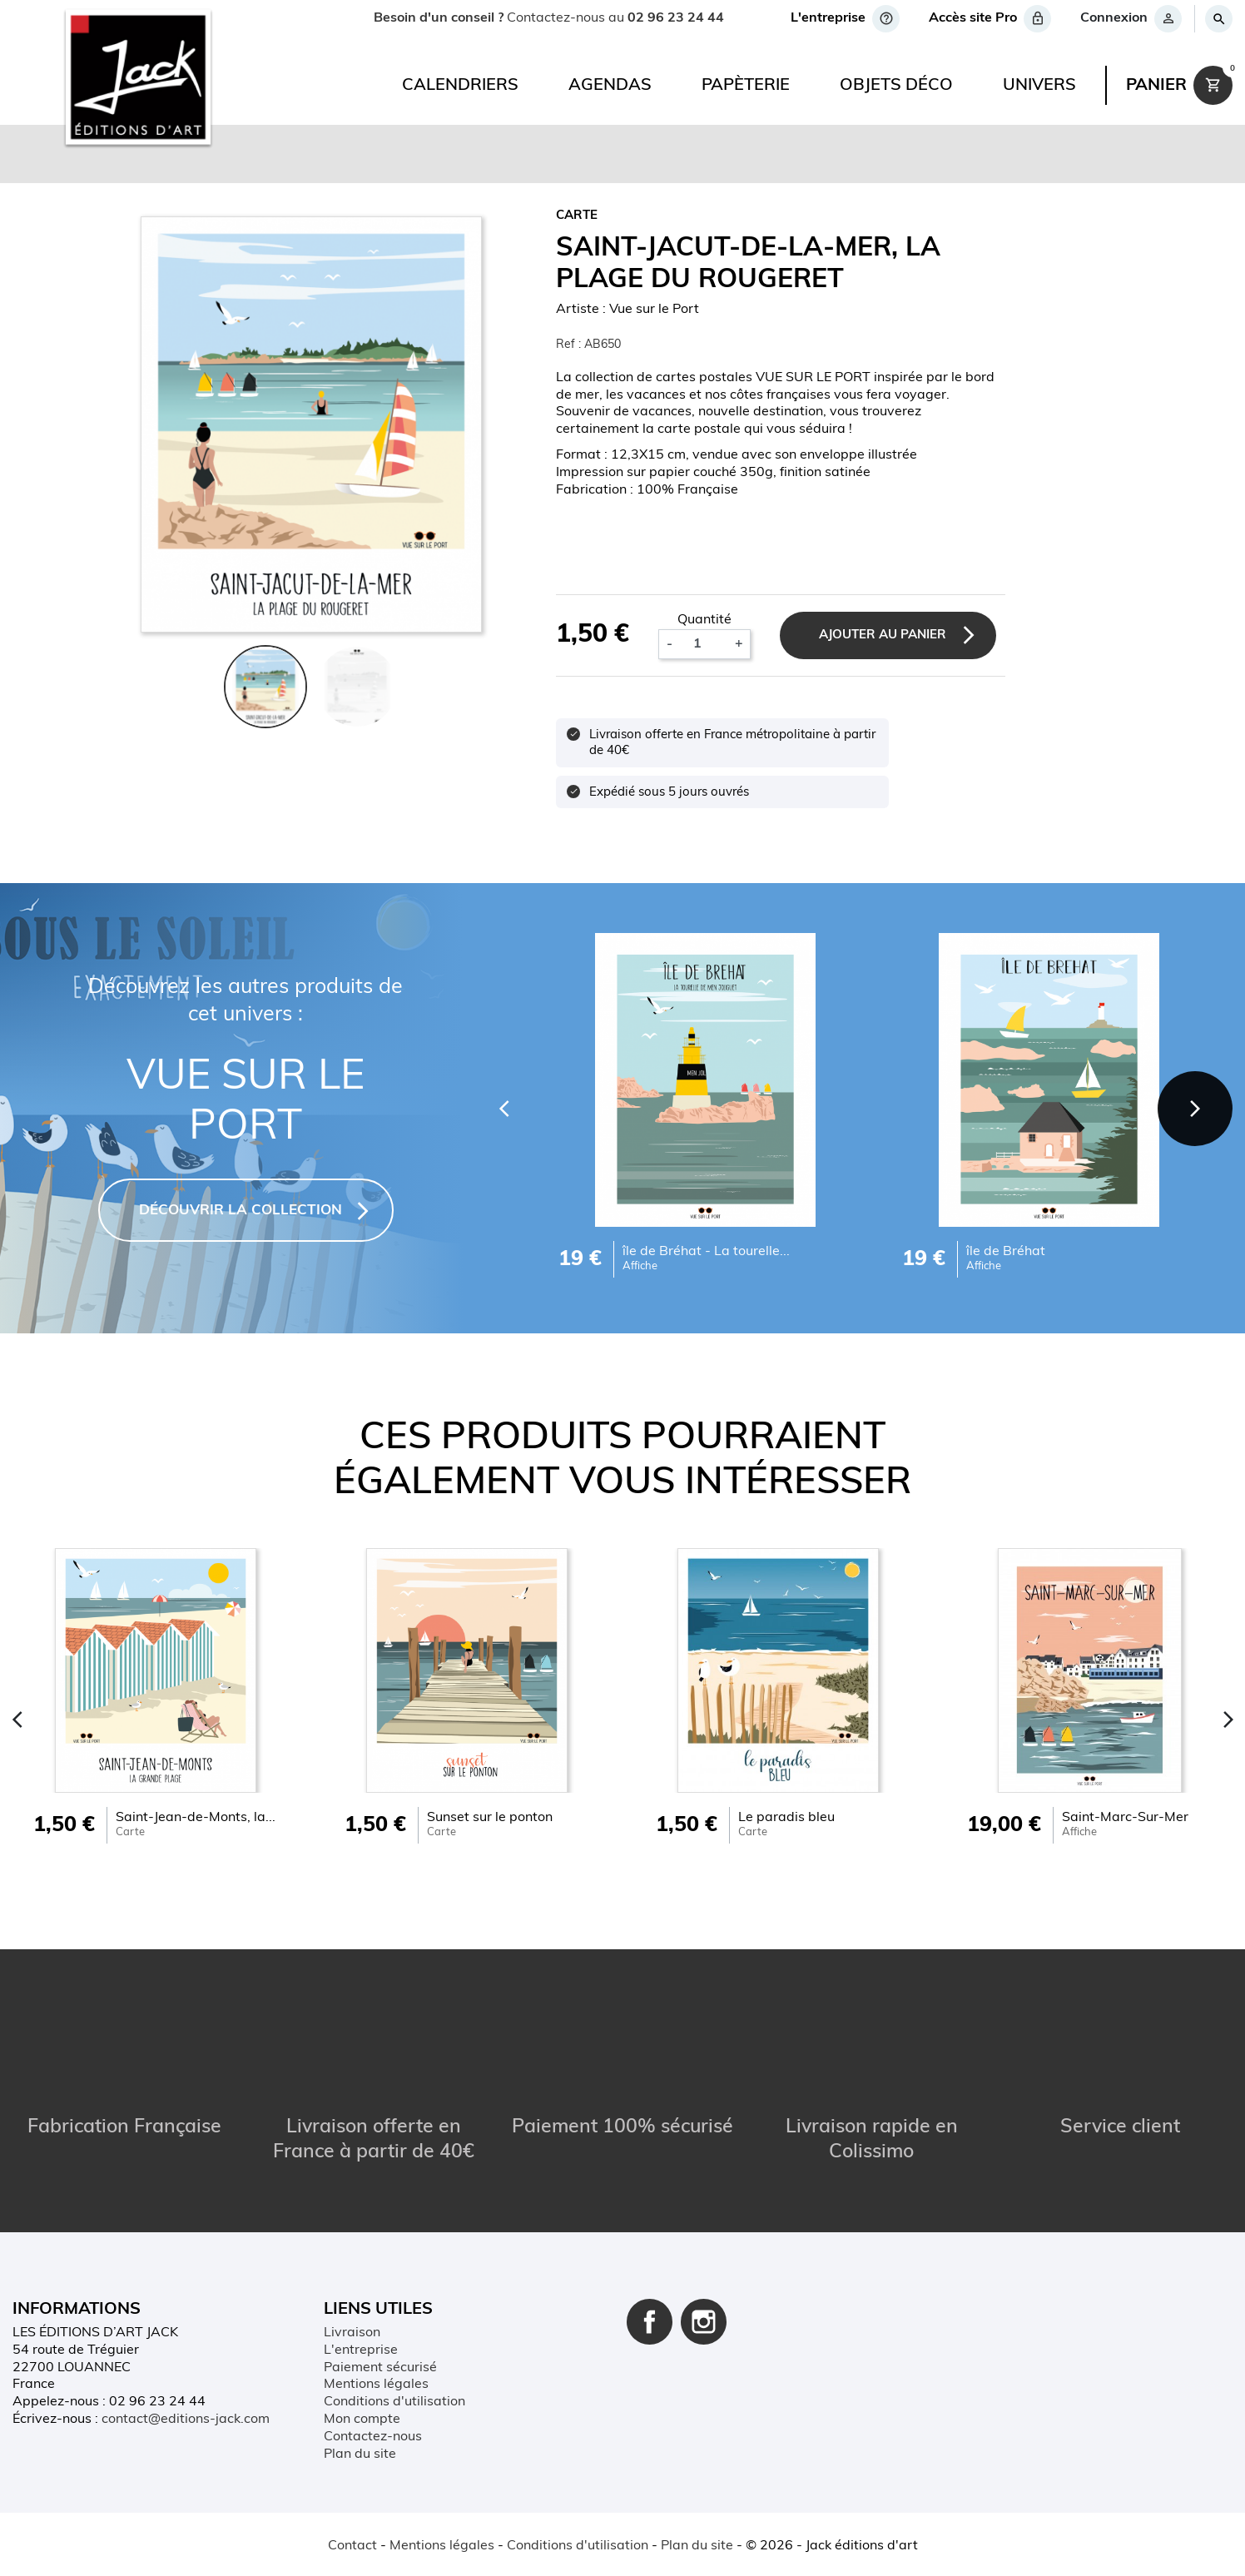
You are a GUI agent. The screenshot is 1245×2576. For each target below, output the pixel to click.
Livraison (352, 2333)
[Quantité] (703, 644)
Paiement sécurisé (380, 2368)
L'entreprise (361, 2350)
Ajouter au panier (882, 635)
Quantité (704, 620)
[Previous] (504, 1108)
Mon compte (362, 2419)
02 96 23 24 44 (675, 18)
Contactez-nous (373, 2437)
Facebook (649, 2322)
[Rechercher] (1218, 18)
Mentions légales (376, 2384)
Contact (352, 2546)
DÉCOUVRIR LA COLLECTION (240, 1211)
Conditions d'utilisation (394, 2402)
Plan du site (360, 2454)
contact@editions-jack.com (186, 2419)
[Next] (1195, 1108)
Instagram (704, 2322)
